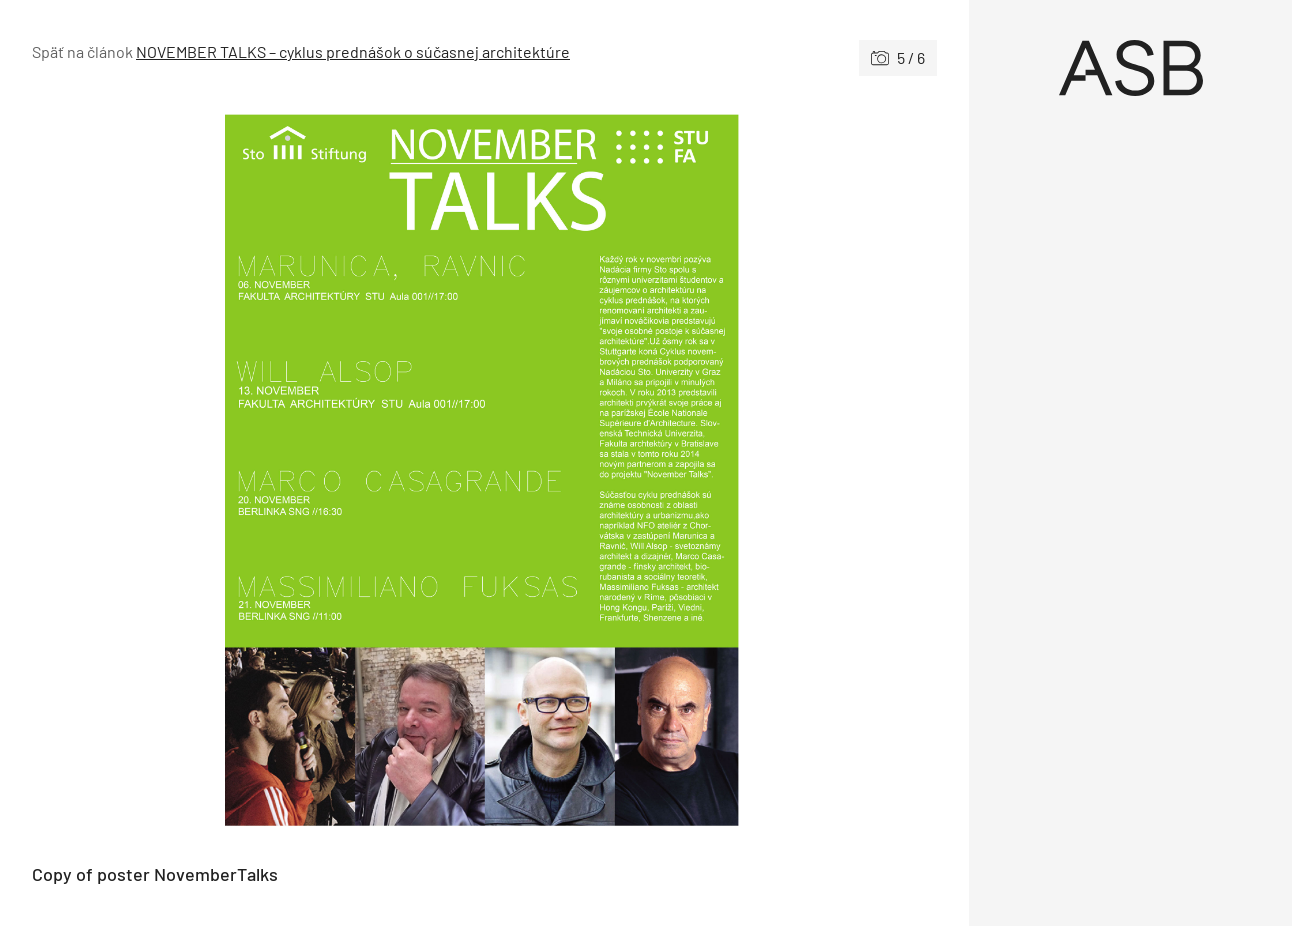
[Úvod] (1130, 68)
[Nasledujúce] (711, 470)
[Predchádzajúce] (258, 470)
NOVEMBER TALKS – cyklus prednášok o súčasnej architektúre (353, 51)
